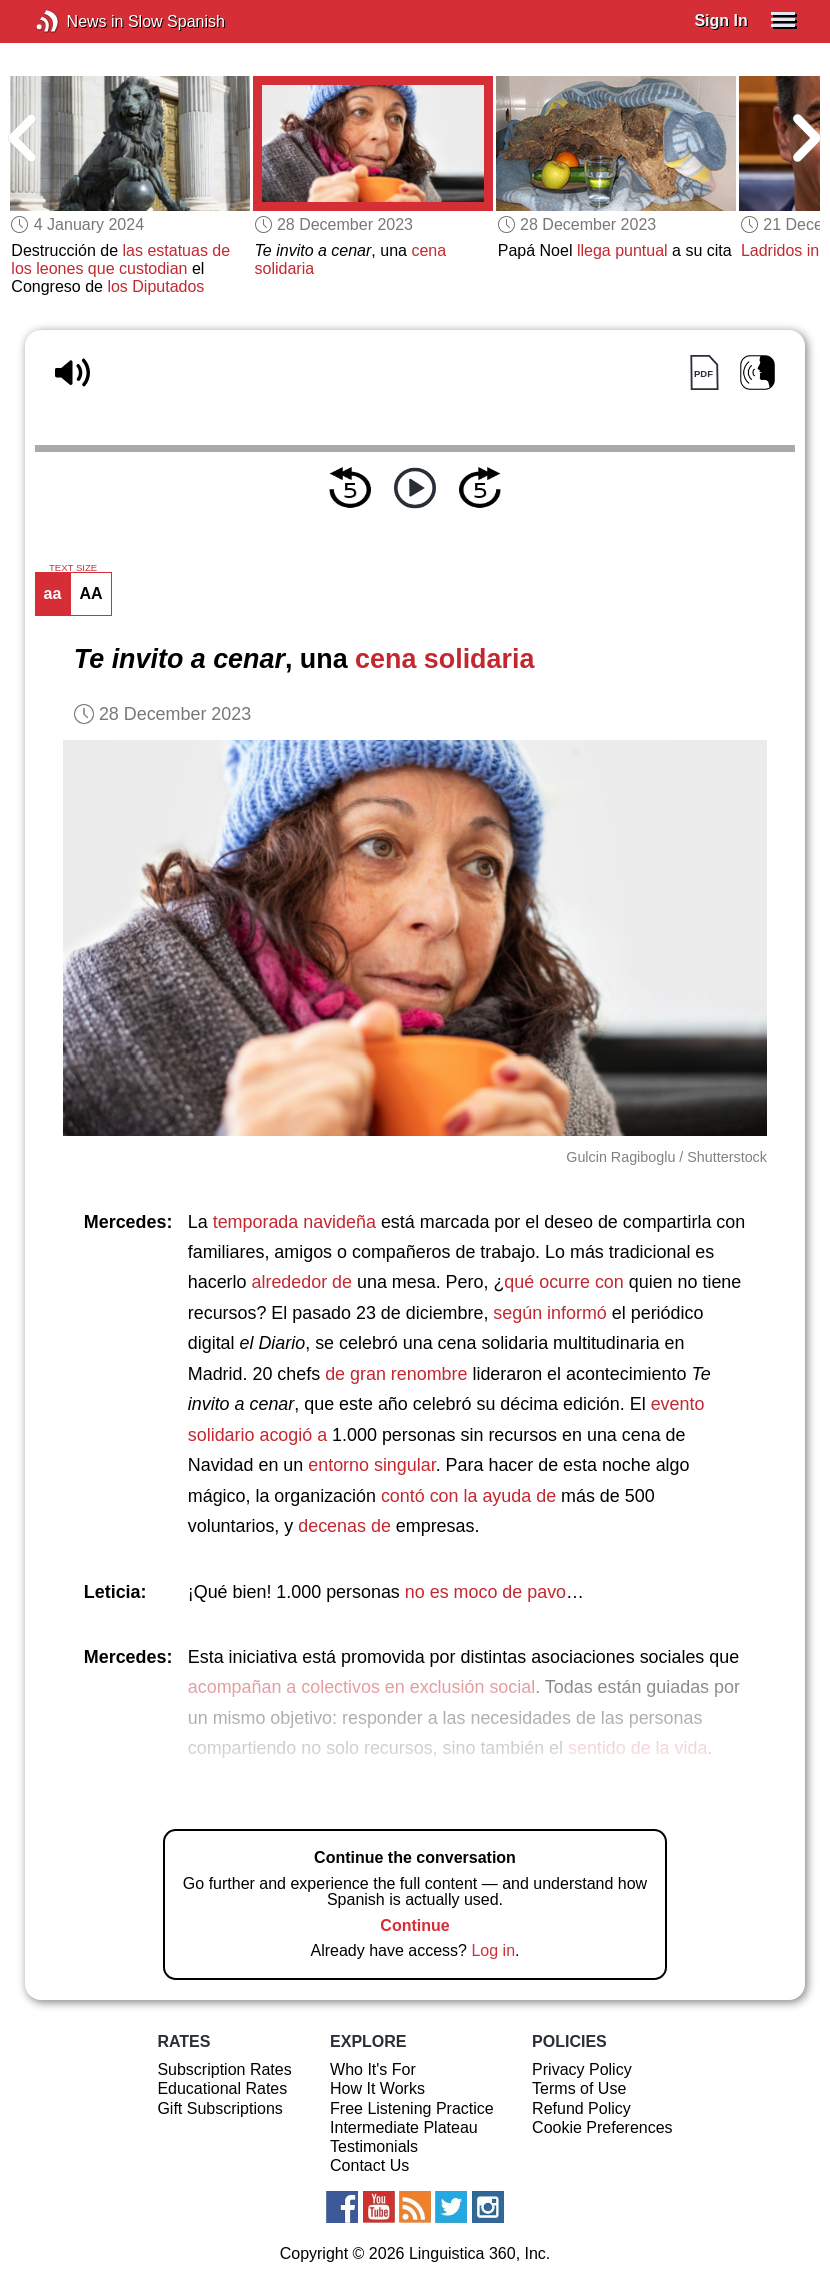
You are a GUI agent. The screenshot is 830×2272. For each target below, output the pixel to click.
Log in (493, 1950)
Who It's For (373, 2069)
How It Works (377, 2088)
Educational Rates (222, 2088)
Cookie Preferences (602, 2127)
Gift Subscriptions (219, 2108)
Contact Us (369, 2165)
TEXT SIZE (73, 568)
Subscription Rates (224, 2069)
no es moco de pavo (485, 1592)
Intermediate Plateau (404, 2127)
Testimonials (374, 2146)
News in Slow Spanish (77, 21)
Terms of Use (579, 2088)
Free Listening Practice (412, 2108)
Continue (414, 1925)
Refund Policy (581, 2108)
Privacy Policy (582, 2069)
